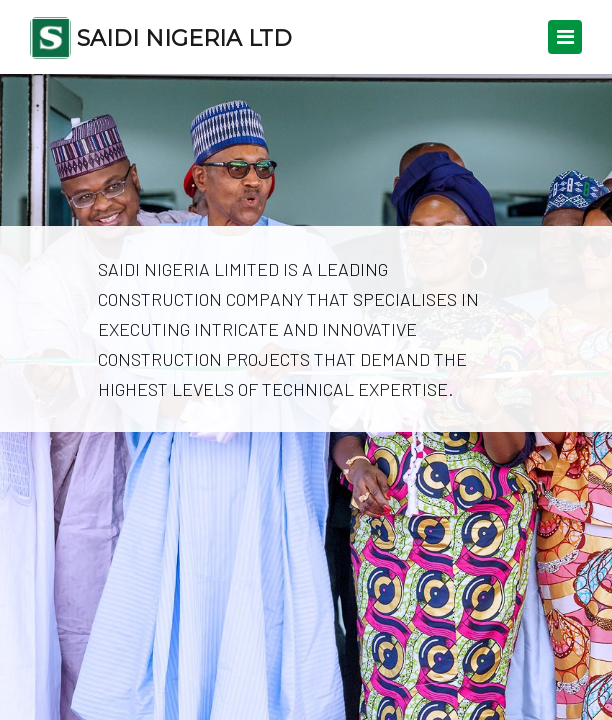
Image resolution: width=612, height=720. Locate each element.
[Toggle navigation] (565, 37)
